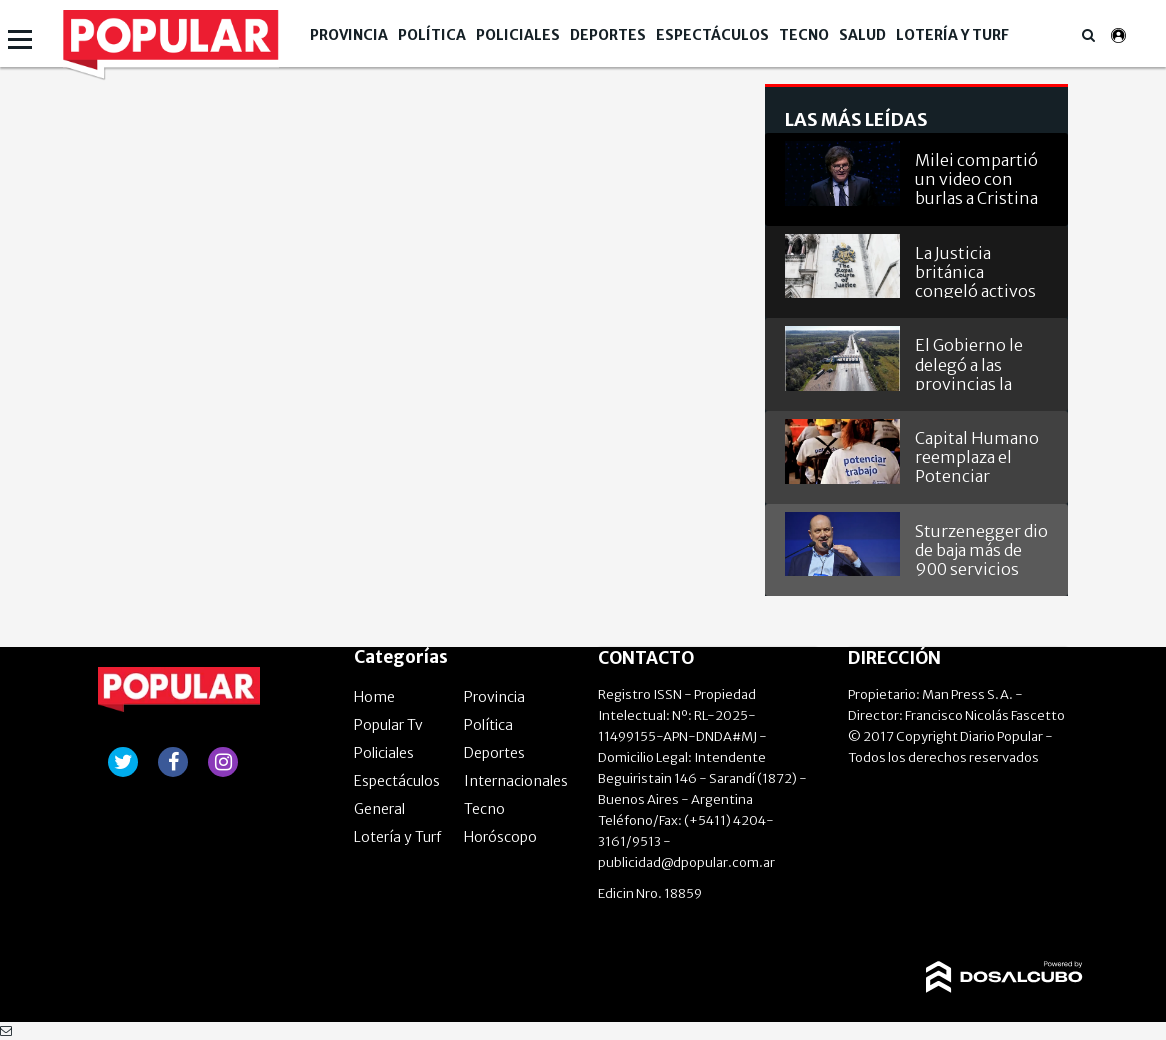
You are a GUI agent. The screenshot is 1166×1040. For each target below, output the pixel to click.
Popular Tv (388, 725)
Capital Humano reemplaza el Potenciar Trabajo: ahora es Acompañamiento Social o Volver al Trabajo (981, 455)
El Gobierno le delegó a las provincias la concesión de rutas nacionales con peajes (978, 362)
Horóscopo (500, 837)
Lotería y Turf (952, 35)
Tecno (804, 35)
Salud (862, 35)
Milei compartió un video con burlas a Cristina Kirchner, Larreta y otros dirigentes (981, 177)
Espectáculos (712, 35)
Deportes (608, 35)
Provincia (349, 35)
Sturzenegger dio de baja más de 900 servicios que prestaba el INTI (981, 548)
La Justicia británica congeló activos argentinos (975, 270)
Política (432, 35)
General (379, 809)
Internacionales (516, 781)
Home (374, 697)
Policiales (518, 35)
